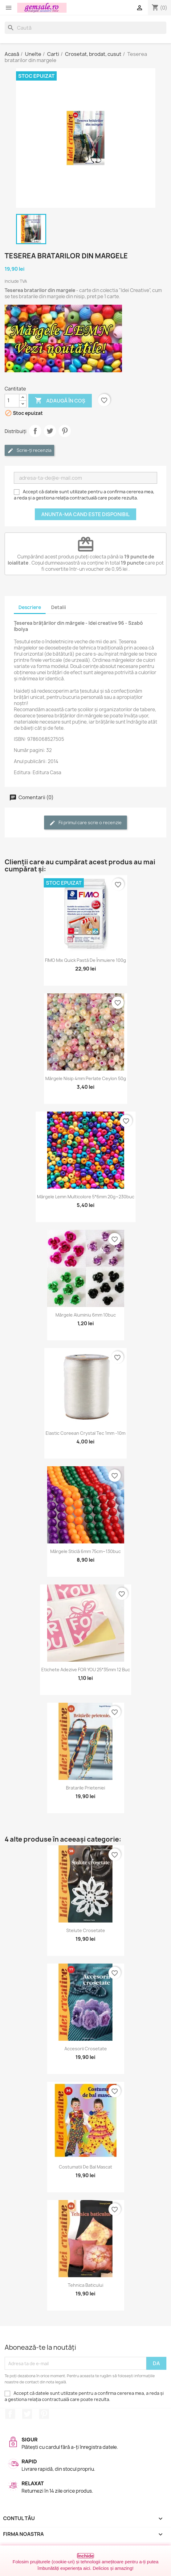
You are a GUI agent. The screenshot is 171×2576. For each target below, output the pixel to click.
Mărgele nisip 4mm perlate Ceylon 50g (85, 1078)
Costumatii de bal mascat (85, 2167)
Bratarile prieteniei (85, 1788)
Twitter (27, 2414)
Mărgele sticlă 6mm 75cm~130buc (85, 1551)
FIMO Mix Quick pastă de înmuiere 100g (85, 960)
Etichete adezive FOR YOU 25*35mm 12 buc (85, 1669)
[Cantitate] (12, 400)
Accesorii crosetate (85, 2049)
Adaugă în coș (60, 401)
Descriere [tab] (29, 607)
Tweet (50, 431)
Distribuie (35, 431)
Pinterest (65, 431)
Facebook (10, 2414)
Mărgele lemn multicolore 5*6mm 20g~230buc (85, 1197)
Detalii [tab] (58, 607)
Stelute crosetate (85, 1930)
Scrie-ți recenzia (29, 450)
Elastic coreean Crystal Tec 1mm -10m (85, 1433)
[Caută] (85, 28)
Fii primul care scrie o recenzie (85, 823)
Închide (85, 2555)
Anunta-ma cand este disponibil (85, 514)
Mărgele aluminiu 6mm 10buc (85, 1315)
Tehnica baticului (85, 2285)
